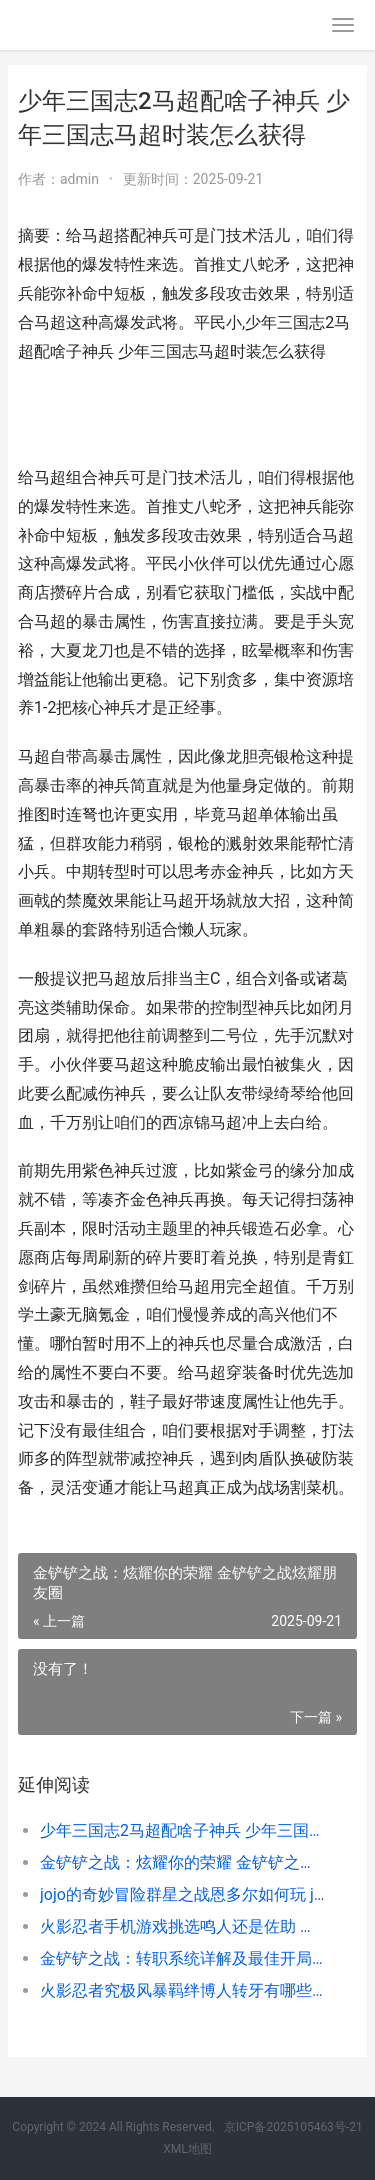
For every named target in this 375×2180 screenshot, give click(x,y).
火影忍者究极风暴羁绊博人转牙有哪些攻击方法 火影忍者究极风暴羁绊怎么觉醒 (182, 1990)
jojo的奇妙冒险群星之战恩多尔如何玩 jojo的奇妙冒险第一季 (182, 1894)
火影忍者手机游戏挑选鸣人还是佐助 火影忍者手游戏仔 (182, 1926)
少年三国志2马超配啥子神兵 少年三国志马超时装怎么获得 (182, 1830)
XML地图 (187, 2149)
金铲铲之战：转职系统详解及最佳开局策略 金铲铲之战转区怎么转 (182, 1958)
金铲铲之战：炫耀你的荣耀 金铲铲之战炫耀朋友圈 (182, 1862)
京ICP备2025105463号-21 (293, 2127)
